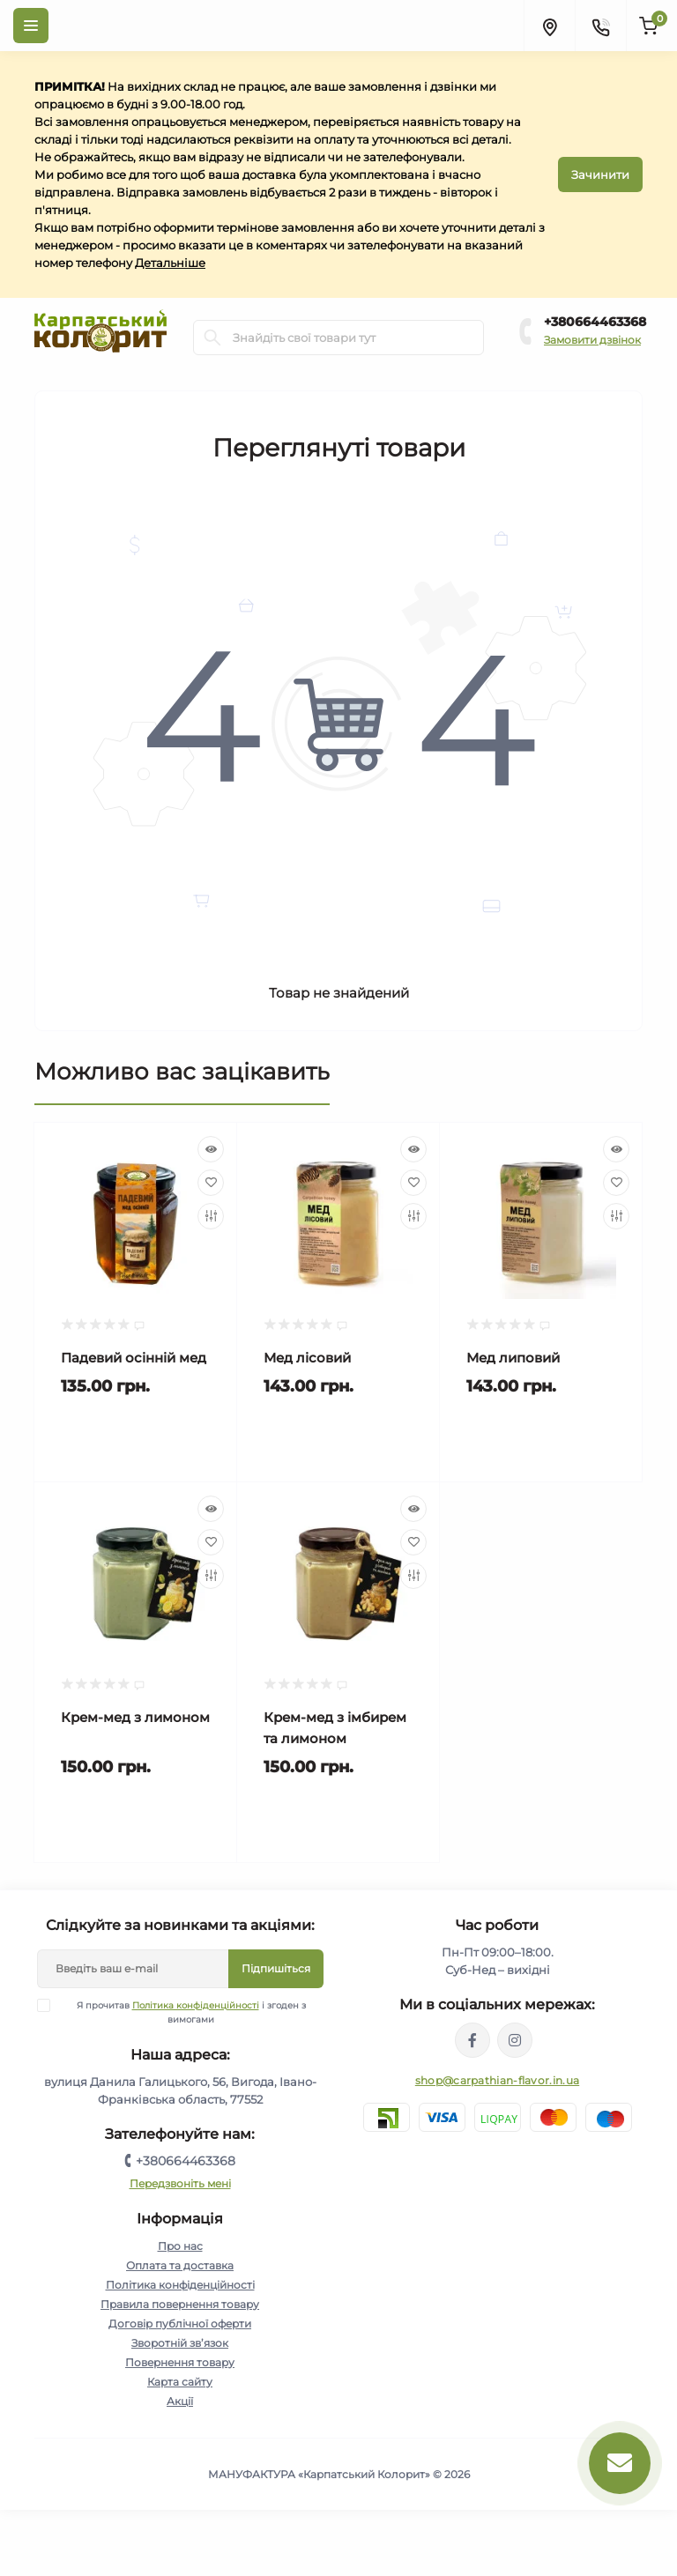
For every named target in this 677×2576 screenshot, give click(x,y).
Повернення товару (179, 2362)
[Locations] (549, 25)
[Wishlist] (210, 1182)
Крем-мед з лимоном (135, 1717)
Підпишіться (276, 1968)
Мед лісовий (307, 1357)
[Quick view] (210, 1149)
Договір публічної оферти (179, 2323)
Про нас (180, 2246)
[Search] (212, 337)
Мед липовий (513, 1357)
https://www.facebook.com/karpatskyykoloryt (472, 2040)
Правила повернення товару (179, 2304)
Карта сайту (179, 2381)
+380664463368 (595, 322)
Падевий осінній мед (133, 1357)
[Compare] (210, 1216)
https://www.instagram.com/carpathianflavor (515, 2040)
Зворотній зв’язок (179, 2343)
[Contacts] (600, 25)
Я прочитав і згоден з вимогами (182, 2012)
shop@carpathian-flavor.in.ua (497, 2080)
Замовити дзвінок (592, 339)
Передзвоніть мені (180, 2183)
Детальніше (170, 263)
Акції (180, 2401)
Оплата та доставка (180, 2265)
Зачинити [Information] (600, 174)
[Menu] (30, 25)
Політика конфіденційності (195, 2005)
